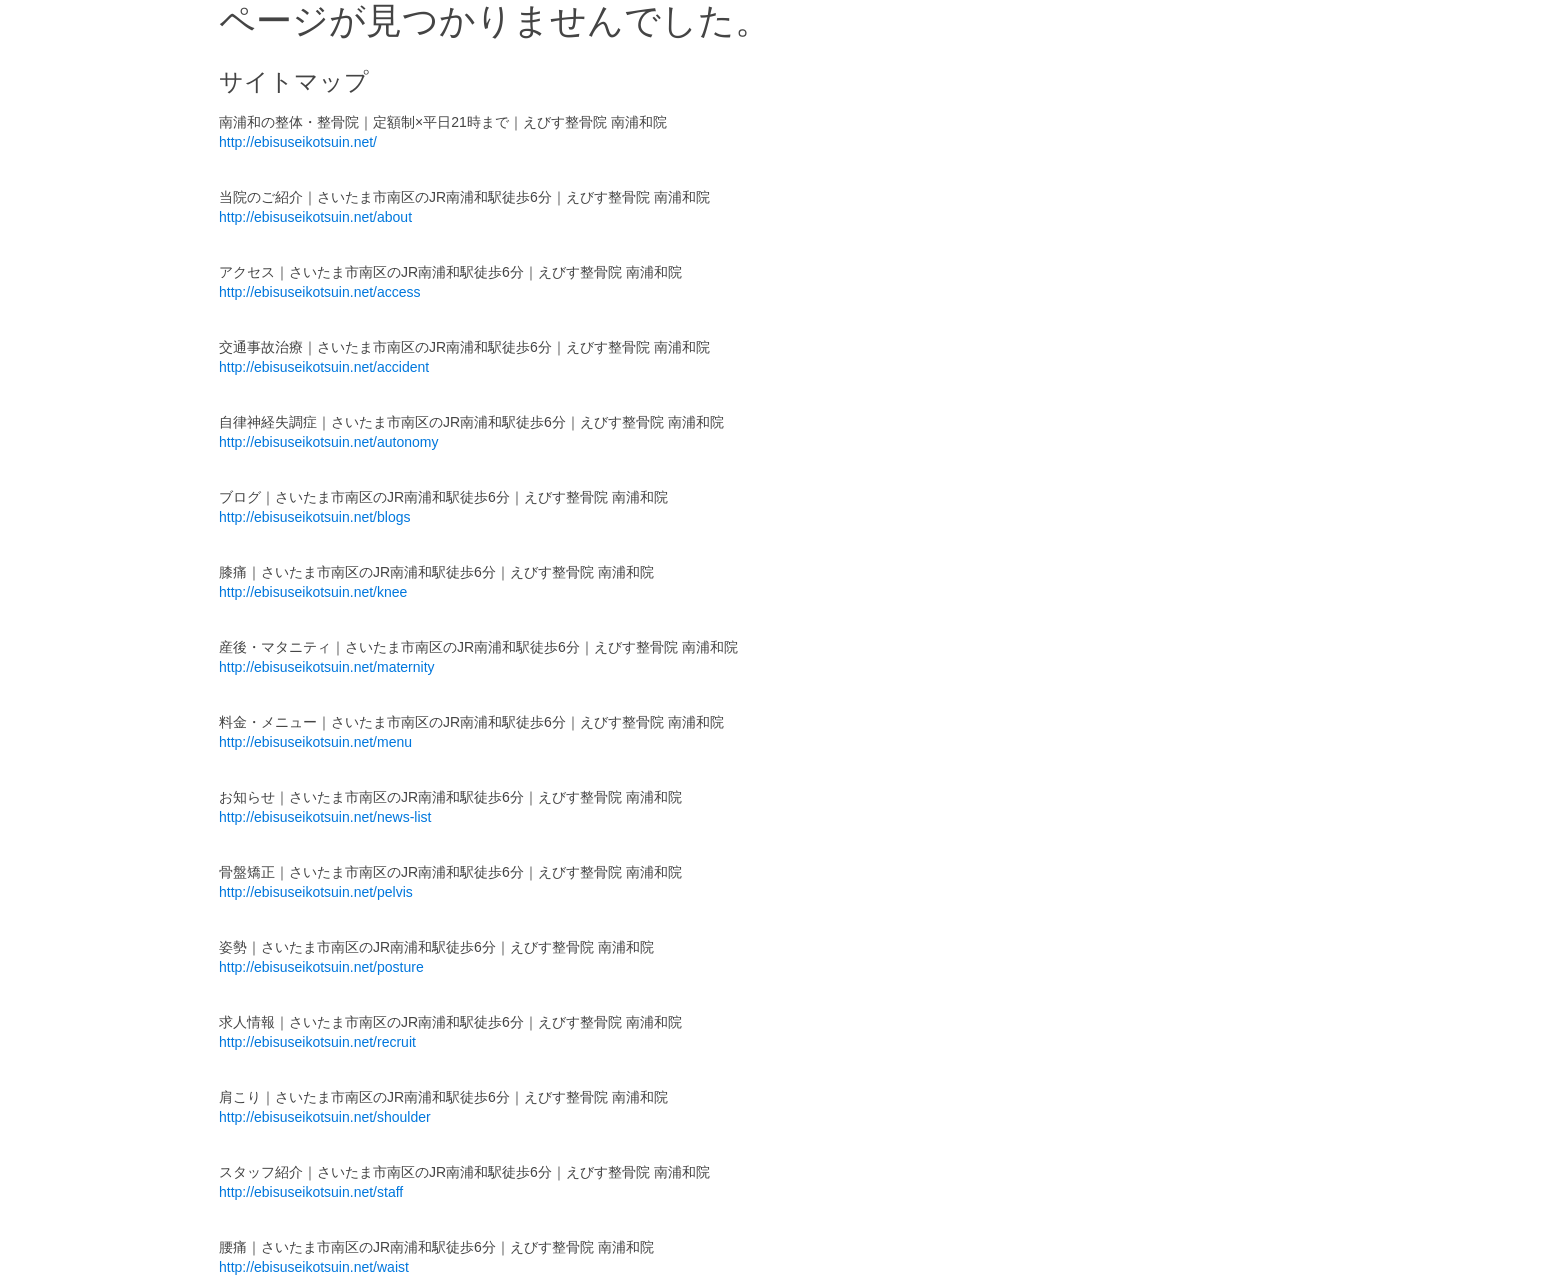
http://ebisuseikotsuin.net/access (320, 292)
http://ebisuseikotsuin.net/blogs (314, 517)
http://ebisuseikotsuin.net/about (315, 217)
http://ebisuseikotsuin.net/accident (324, 367)
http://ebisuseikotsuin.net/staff (311, 1192)
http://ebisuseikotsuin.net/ (298, 142)
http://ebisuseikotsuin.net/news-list (325, 817)
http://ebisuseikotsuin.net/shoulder (325, 1117)
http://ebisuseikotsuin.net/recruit (317, 1042)
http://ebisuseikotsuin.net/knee (313, 592)
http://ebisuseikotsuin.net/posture (321, 967)
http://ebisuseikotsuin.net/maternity (327, 667)
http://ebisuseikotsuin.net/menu (315, 742)
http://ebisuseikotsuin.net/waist (314, 1267)
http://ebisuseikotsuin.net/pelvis (316, 892)
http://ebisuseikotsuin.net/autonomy (328, 442)
